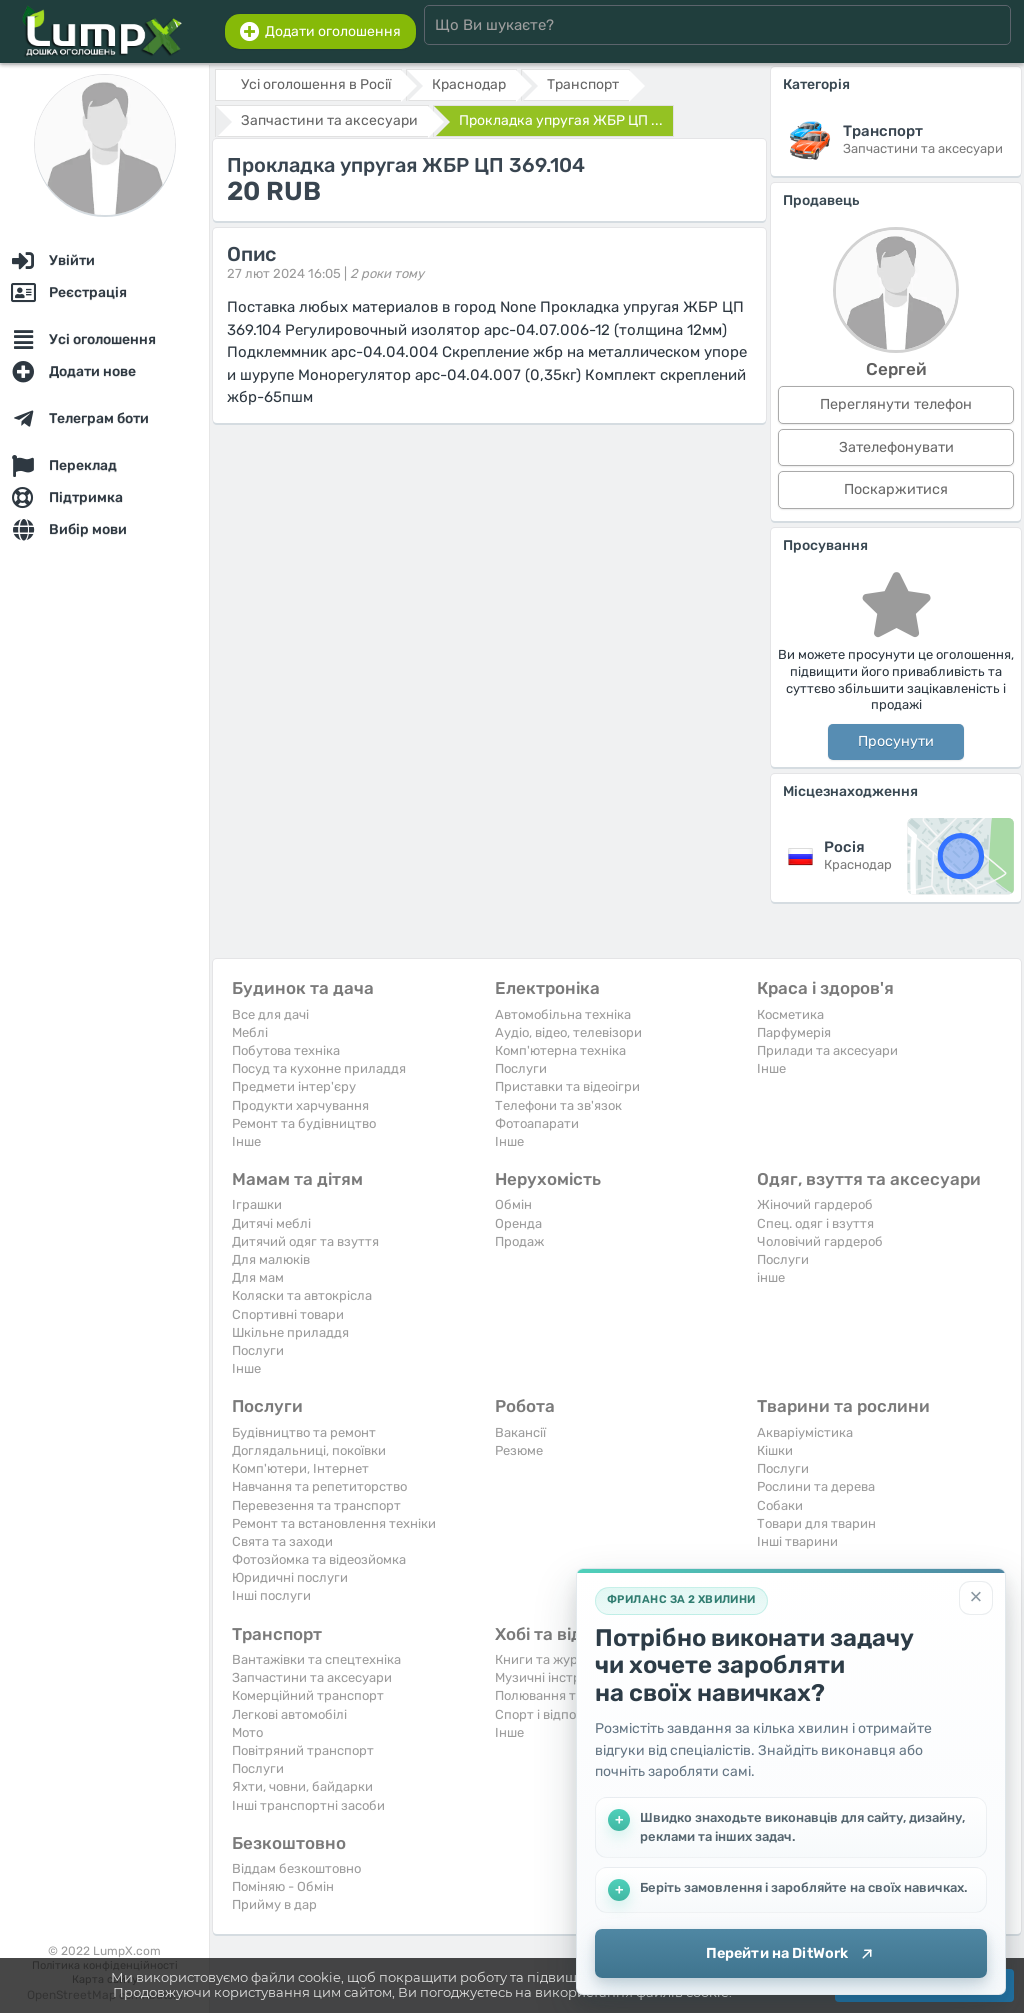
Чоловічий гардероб (820, 1241)
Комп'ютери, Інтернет (300, 1468)
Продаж (519, 1241)
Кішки (775, 1450)
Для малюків (271, 1259)
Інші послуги (271, 1595)
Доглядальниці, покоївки (309, 1450)
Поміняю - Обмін (283, 1886)
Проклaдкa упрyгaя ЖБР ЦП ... (561, 120)
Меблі (250, 1032)
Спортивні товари (288, 1314)
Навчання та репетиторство (319, 1486)
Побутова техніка (286, 1050)
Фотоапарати (537, 1123)
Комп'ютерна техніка (560, 1050)
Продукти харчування (300, 1105)
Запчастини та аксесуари (312, 1677)
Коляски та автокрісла (302, 1295)
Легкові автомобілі (289, 1714)
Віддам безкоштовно (296, 1868)
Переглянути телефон (896, 404)
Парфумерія (794, 1032)
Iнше (246, 1141)
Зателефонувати (896, 447)
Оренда (518, 1223)
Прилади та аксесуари (827, 1050)
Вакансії (520, 1432)
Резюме (519, 1450)
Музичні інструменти (561, 1677)
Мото (247, 1732)
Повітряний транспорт (303, 1750)
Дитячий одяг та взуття (305, 1241)
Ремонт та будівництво (304, 1123)
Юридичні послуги (290, 1577)
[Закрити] (976, 1597)
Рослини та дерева (816, 1486)
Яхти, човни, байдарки (302, 1786)
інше (771, 1277)
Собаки (780, 1505)
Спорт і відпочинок (554, 1714)
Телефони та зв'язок (558, 1105)
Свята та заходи (282, 1541)
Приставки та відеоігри (567, 1086)
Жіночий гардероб (815, 1204)
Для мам (258, 1277)
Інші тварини (797, 1541)
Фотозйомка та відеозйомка (319, 1559)
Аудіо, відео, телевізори (568, 1032)
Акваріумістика (805, 1432)
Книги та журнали (552, 1659)
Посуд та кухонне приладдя (319, 1068)
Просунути (896, 741)
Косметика (790, 1014)
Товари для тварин (816, 1523)
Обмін (513, 1204)
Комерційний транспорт (308, 1695)
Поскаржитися (896, 489)
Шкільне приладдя (290, 1332)
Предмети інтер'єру (294, 1086)
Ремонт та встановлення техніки (334, 1523)
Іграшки (257, 1204)
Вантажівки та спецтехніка (316, 1659)
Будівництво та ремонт (304, 1432)
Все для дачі (270, 1014)
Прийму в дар (274, 1904)
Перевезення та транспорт (316, 1505)
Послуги (521, 1068)
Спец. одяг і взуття (815, 1223)
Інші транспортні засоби (308, 1805)
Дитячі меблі (271, 1223)
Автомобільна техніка (563, 1014)
